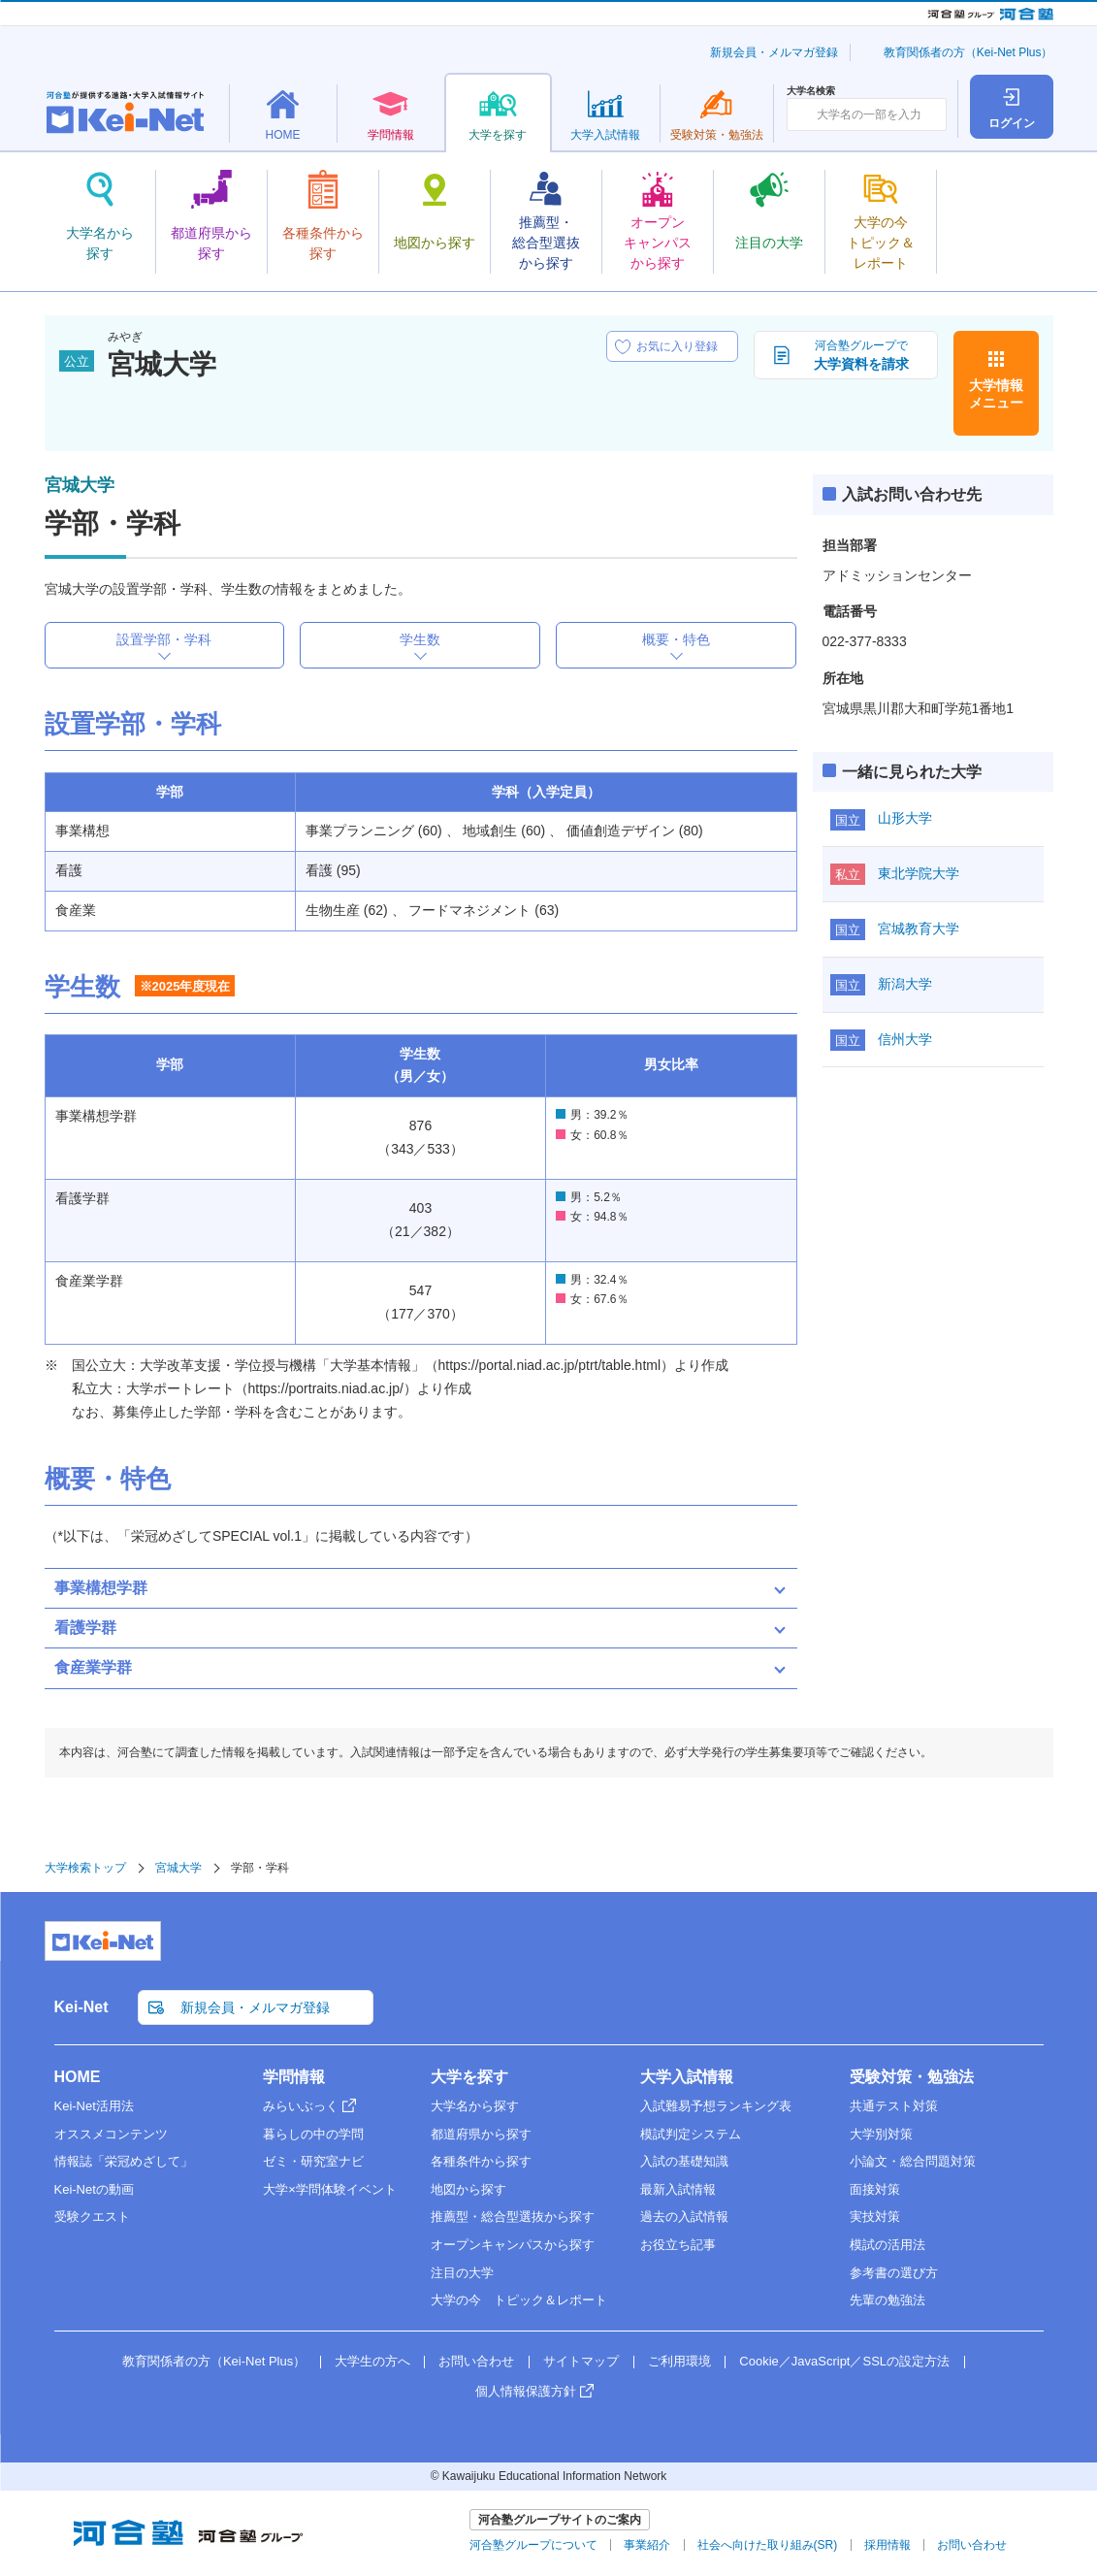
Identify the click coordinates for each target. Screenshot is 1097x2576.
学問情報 (294, 2077)
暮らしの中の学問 (313, 2134)
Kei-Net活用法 (94, 2106)
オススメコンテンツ (111, 2134)
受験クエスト (92, 2216)
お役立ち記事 (678, 2244)
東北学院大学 (918, 873)
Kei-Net (81, 2007)
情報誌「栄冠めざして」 (123, 2161)
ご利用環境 (679, 2361)
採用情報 (887, 2545)
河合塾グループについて (533, 2545)
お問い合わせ (476, 2361)
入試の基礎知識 (684, 2161)
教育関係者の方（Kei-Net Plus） (968, 52)
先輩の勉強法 (887, 2300)
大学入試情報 (686, 2077)
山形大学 (905, 818)
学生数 (420, 639)
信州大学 (905, 1039)
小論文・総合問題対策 (913, 2161)
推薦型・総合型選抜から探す (513, 2216)
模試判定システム (690, 2134)
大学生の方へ (372, 2361)
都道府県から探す (481, 2134)
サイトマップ (581, 2361)
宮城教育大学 (918, 928)
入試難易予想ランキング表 (715, 2106)
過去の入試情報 (684, 2216)
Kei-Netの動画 (94, 2189)
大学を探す (469, 2077)
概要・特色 (676, 639)
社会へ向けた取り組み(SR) (767, 2545)
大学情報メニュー (996, 393)
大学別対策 (881, 2134)
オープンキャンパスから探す (513, 2244)
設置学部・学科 (163, 639)
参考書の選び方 (894, 2273)
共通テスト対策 (894, 2106)
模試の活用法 (887, 2244)
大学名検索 (811, 91)
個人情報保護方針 (525, 2391)
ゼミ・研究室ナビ (313, 2161)
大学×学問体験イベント (330, 2189)
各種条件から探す (481, 2161)
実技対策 (875, 2216)
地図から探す (468, 2189)
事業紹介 (647, 2545)
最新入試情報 (678, 2189)
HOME (77, 2077)
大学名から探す (475, 2106)
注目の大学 (462, 2273)
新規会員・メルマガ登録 (774, 52)
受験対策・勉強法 (912, 2077)
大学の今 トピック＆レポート (519, 2300)
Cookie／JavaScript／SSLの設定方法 (844, 2361)
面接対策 (875, 2189)
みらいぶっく (301, 2106)
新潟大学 (905, 984)
